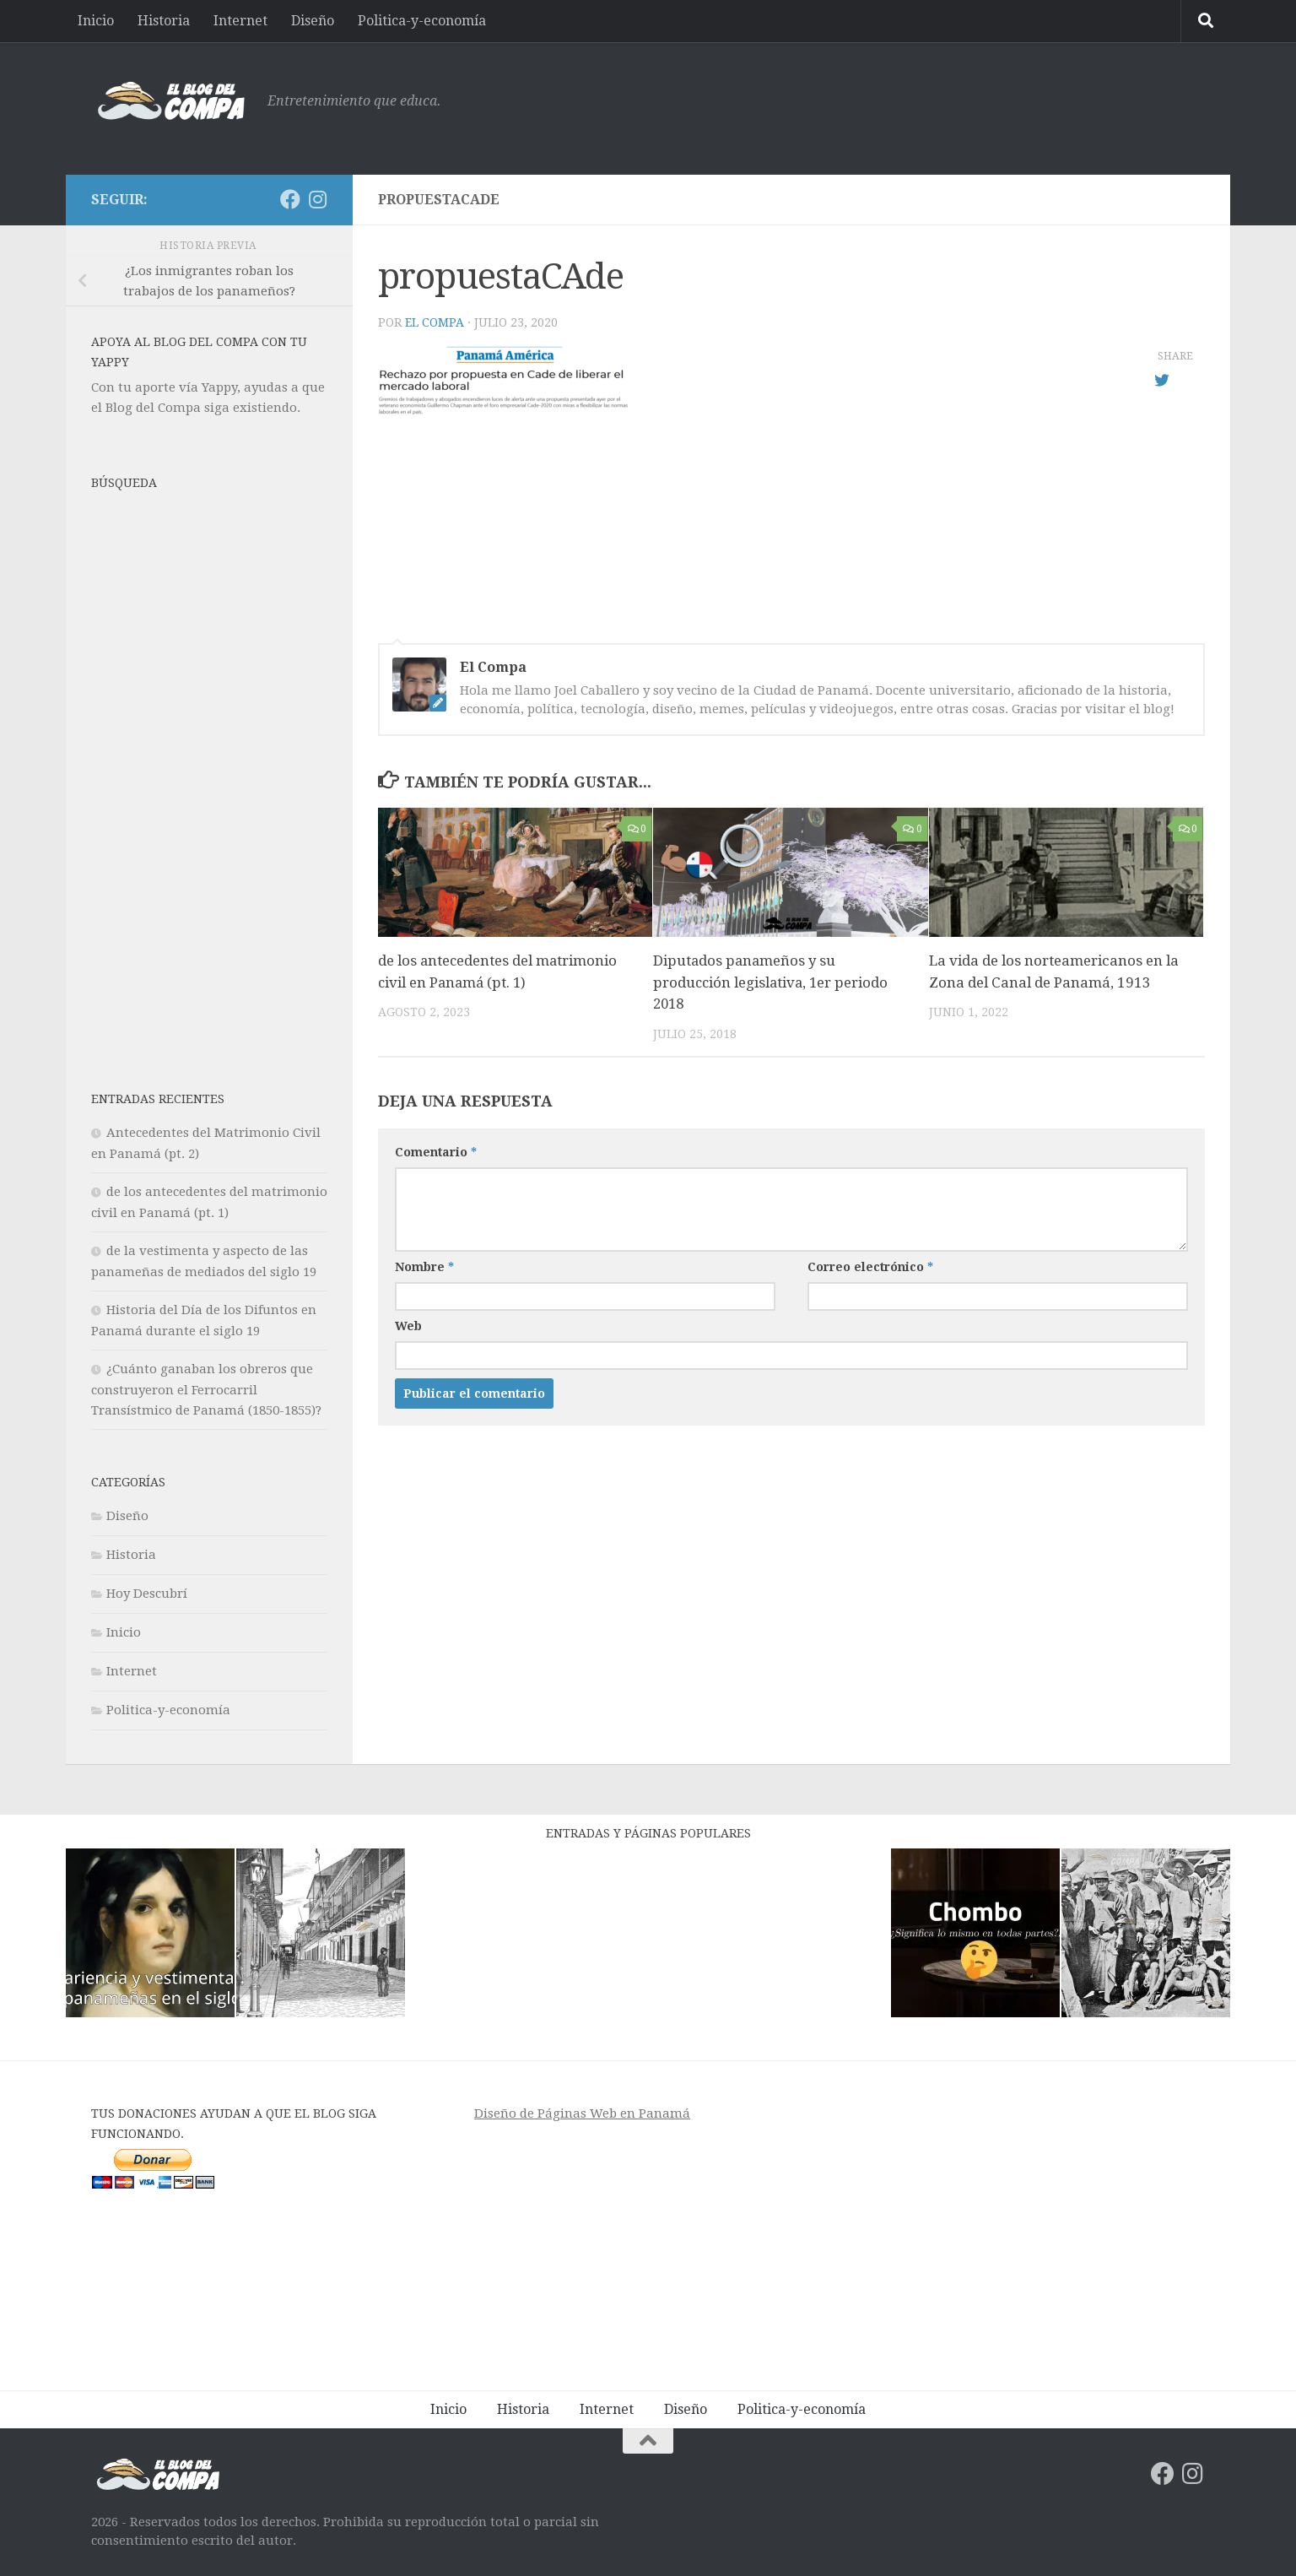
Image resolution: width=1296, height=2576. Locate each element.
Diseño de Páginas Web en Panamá (582, 2113)
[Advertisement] (898, 105)
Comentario (436, 1152)
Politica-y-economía (422, 21)
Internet (240, 21)
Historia (164, 21)
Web (408, 1326)
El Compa (434, 322)
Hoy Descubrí (146, 1593)
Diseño (312, 21)
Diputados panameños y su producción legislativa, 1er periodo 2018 (772, 982)
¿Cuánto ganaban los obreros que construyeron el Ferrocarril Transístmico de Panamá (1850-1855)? (206, 1389)
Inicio (96, 21)
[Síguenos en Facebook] (290, 199)
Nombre (424, 1267)
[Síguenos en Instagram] (317, 199)
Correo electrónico (870, 1267)
